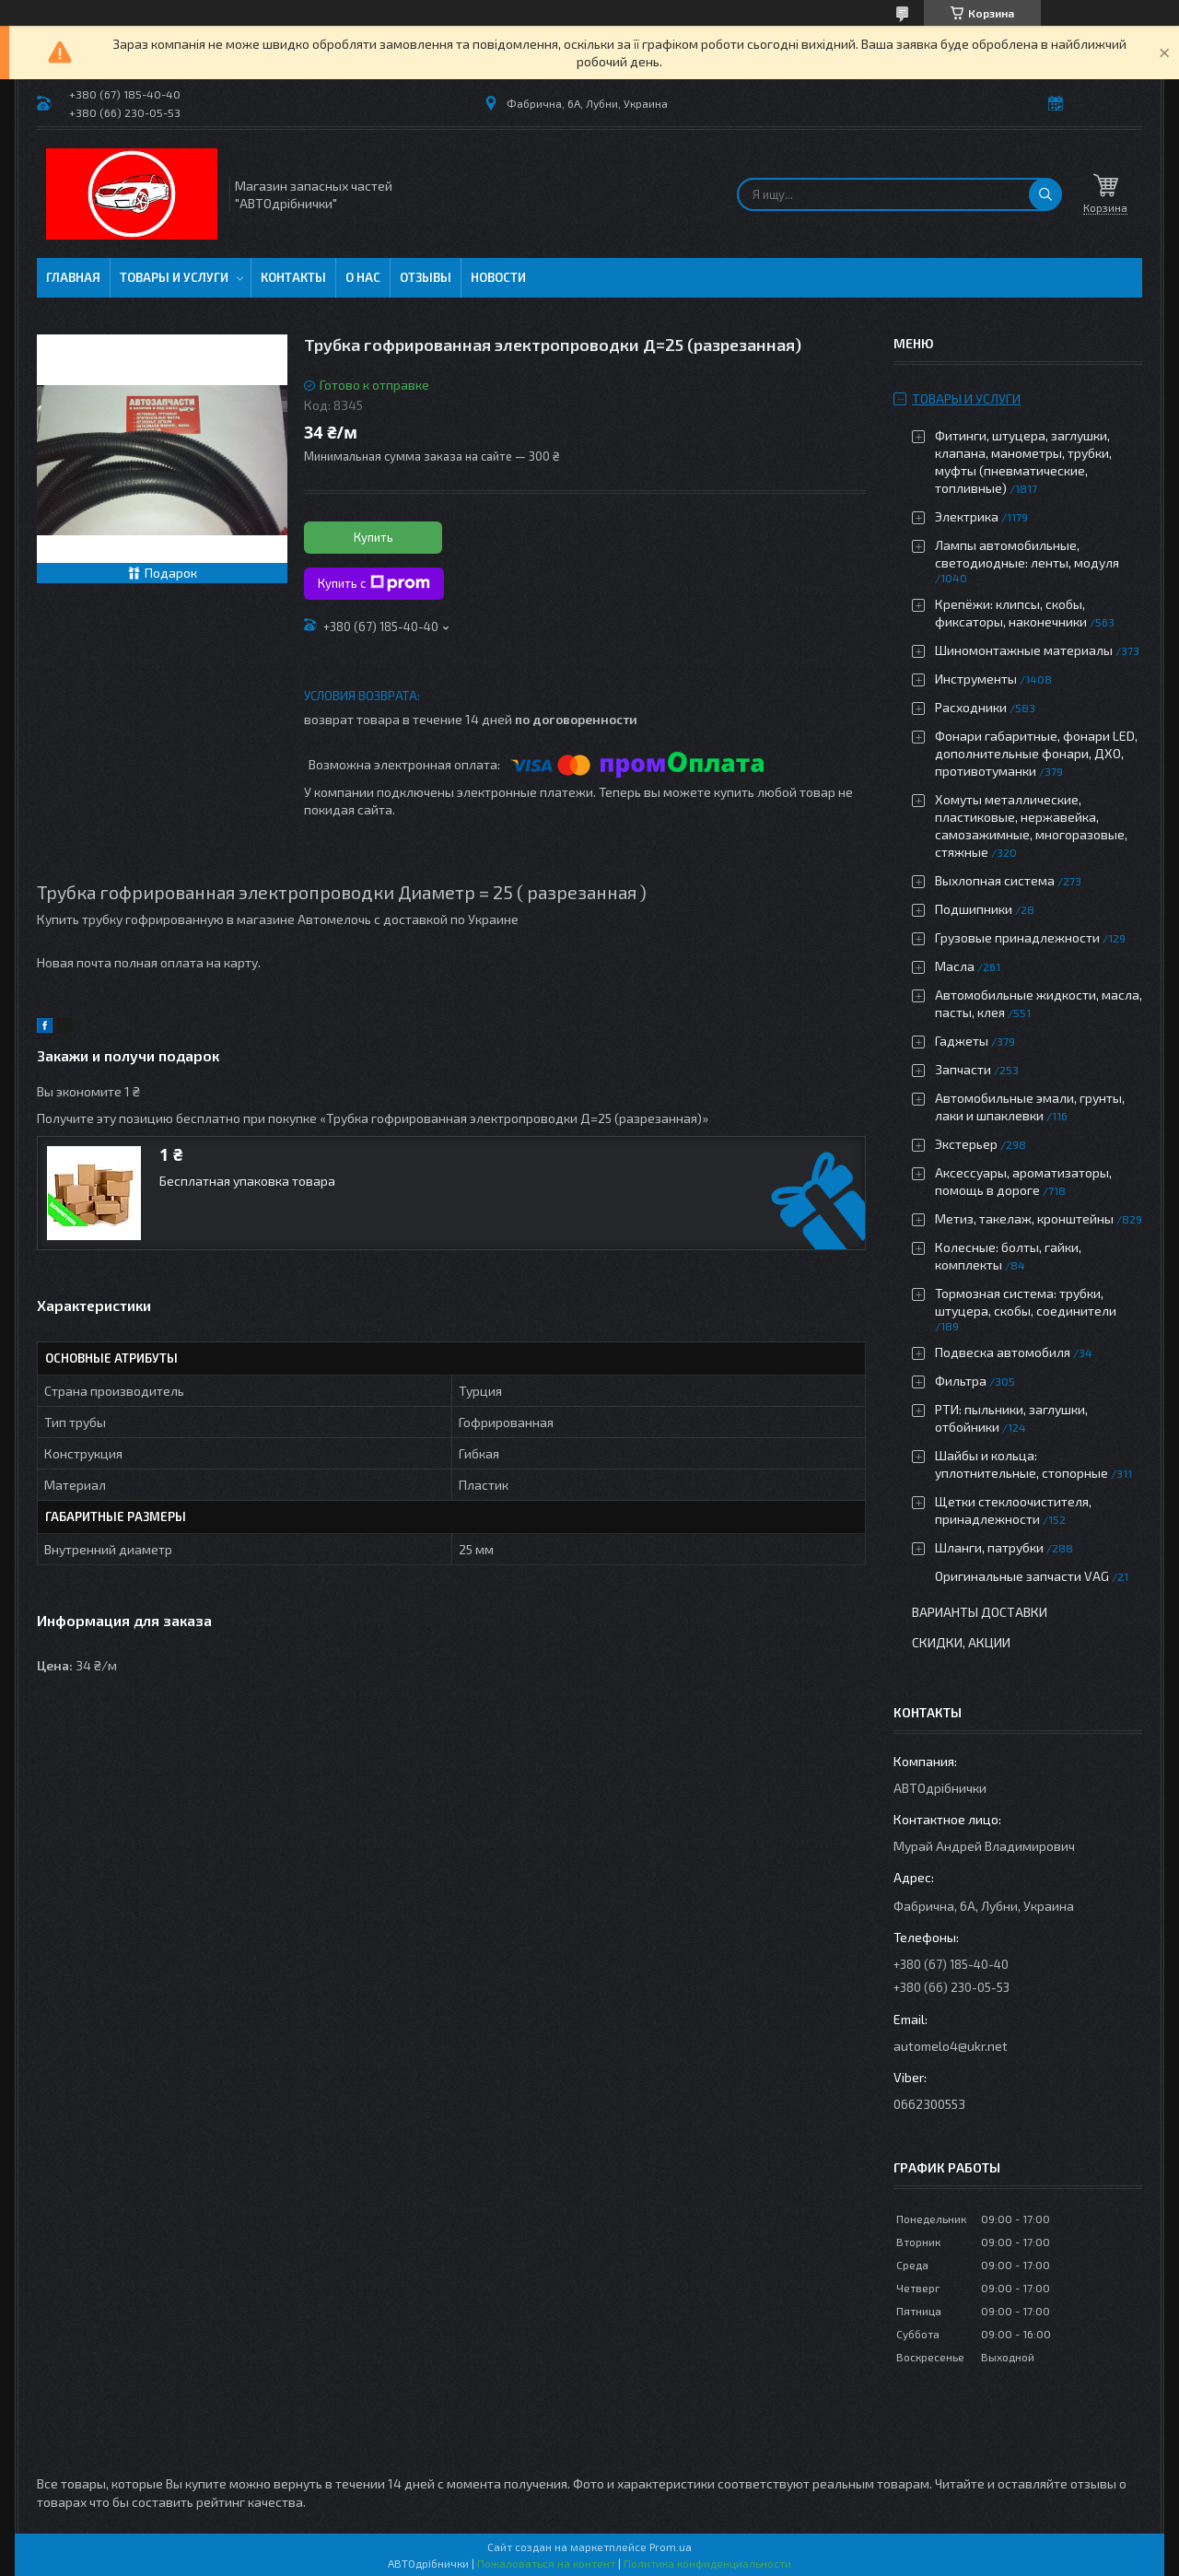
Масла (955, 966)
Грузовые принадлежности (1017, 937)
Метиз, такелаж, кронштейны (1024, 1218)
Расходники (971, 707)
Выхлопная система (995, 880)
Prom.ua (670, 2546)
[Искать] (1045, 194)
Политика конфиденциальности (707, 2563)
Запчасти (963, 1069)
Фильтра (960, 1380)
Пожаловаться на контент (546, 2563)
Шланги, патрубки (989, 1547)
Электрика (966, 516)
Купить (373, 537)
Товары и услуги (174, 277)
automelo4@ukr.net (950, 2046)
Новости (498, 277)
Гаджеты (961, 1040)
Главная (73, 277)
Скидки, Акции (961, 1642)
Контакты (293, 277)
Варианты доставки (979, 1612)
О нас (362, 277)
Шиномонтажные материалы (1024, 650)
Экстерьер (966, 1144)
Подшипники (973, 909)
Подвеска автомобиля (1002, 1352)
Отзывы (425, 277)
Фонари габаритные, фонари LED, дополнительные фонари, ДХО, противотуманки (1036, 753)
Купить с (374, 583)
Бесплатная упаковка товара (247, 1180)
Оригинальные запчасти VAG (1022, 1576)
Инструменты (976, 678)
